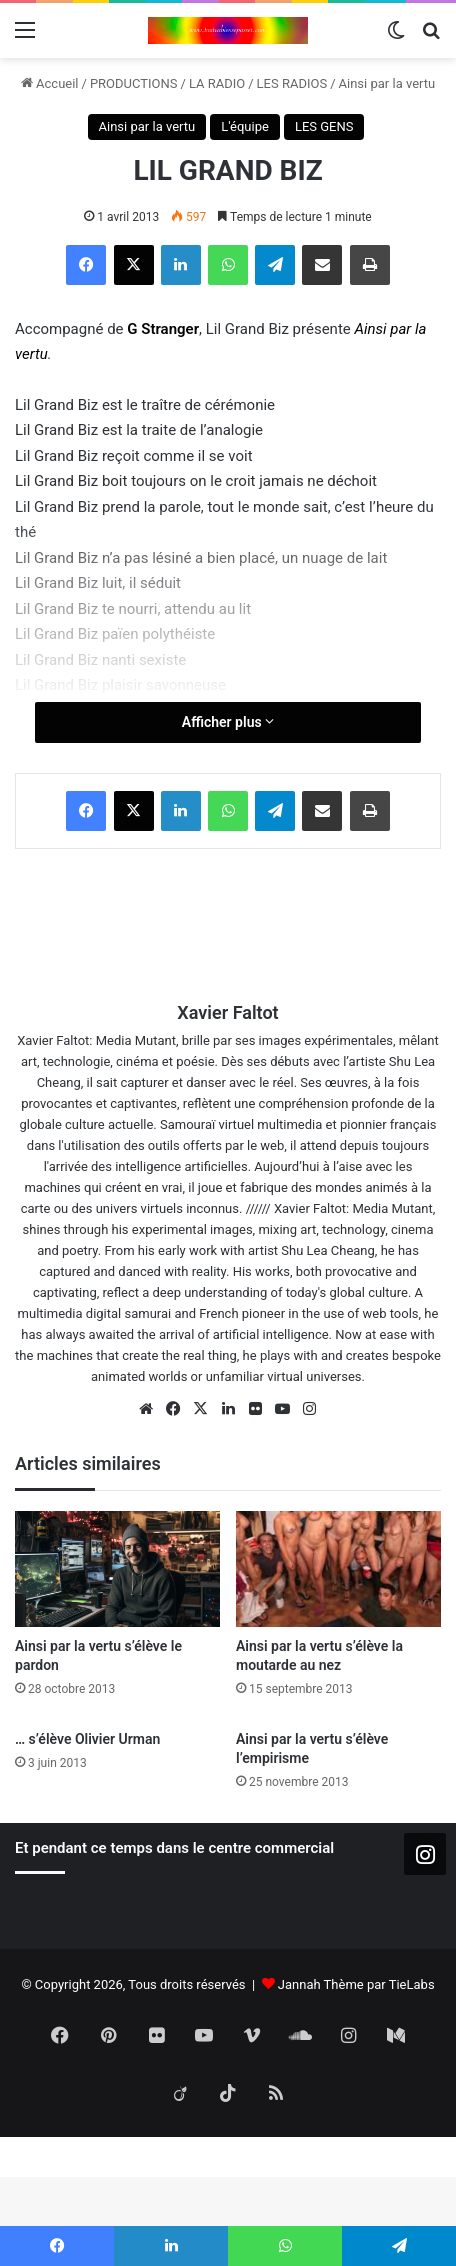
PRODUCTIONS (134, 83)
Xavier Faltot (227, 1012)
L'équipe (245, 126)
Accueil (50, 83)
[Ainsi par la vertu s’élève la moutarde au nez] (338, 1569)
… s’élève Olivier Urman (87, 1739)
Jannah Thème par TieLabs (356, 1984)
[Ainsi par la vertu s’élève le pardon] (117, 1569)
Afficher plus (228, 722)
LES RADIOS (292, 83)
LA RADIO (217, 83)
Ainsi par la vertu (387, 83)
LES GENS (324, 126)
